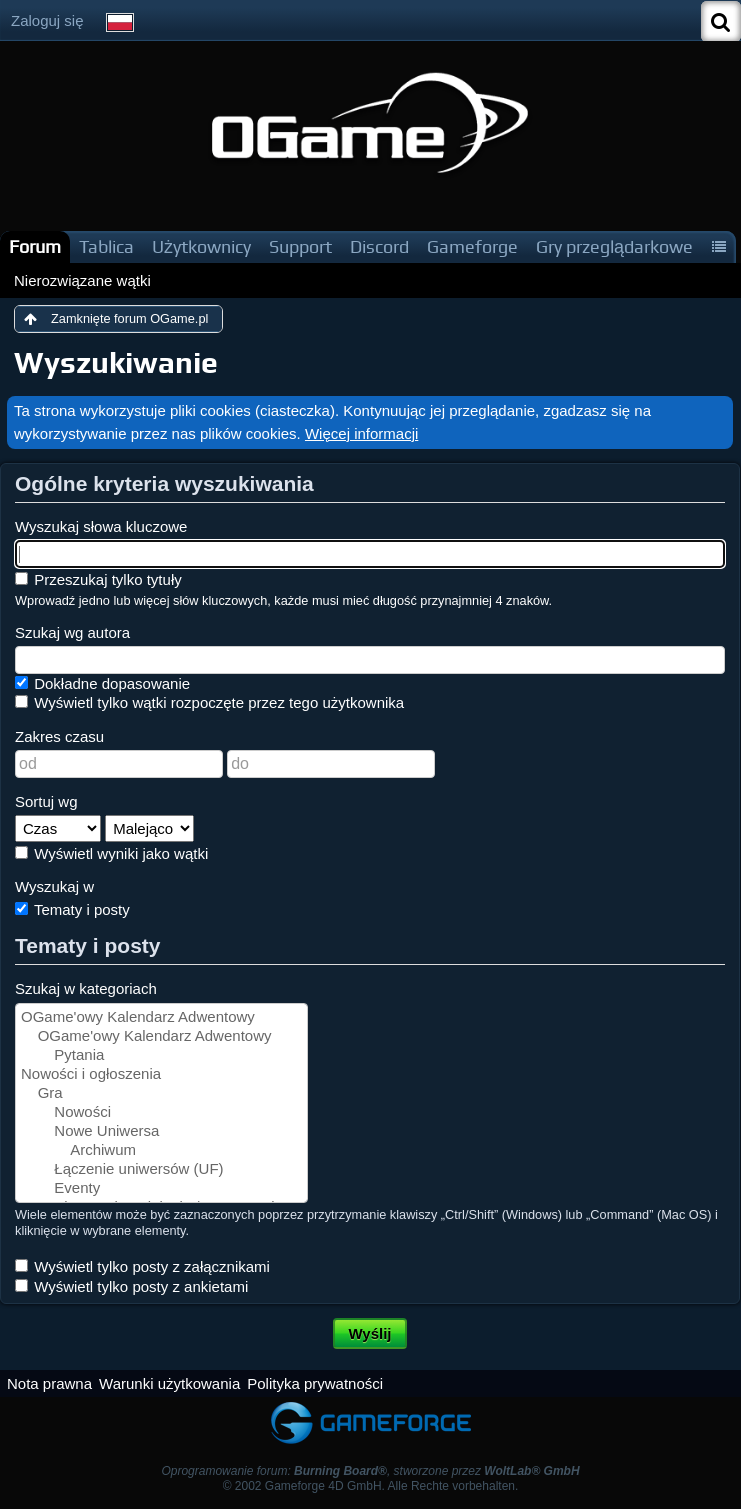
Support (300, 246)
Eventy (161, 1188)
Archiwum (161, 1150)
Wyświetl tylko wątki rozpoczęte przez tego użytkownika (209, 702)
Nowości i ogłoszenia (161, 1074)
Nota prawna (49, 1383)
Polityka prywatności (315, 1383)
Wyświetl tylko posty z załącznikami (142, 1266)
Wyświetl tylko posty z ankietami (131, 1286)
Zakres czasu (59, 736)
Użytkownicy (201, 246)
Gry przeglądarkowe (614, 246)
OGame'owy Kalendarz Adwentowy (161, 1017)
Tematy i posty (72, 909)
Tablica (106, 246)
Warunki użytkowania (169, 1383)
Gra (161, 1093)
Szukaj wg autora (72, 632)
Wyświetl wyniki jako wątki (111, 853)
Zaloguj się (47, 20)
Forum (35, 246)
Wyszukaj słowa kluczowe (101, 526)
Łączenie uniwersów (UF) (161, 1169)
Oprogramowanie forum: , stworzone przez (370, 1471)
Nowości (161, 1112)
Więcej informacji (361, 433)
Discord (379, 246)
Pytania (161, 1055)
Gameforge (472, 246)
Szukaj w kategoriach (86, 988)
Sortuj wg (46, 801)
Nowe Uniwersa (161, 1131)
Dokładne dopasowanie (102, 683)
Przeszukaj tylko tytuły (98, 579)
